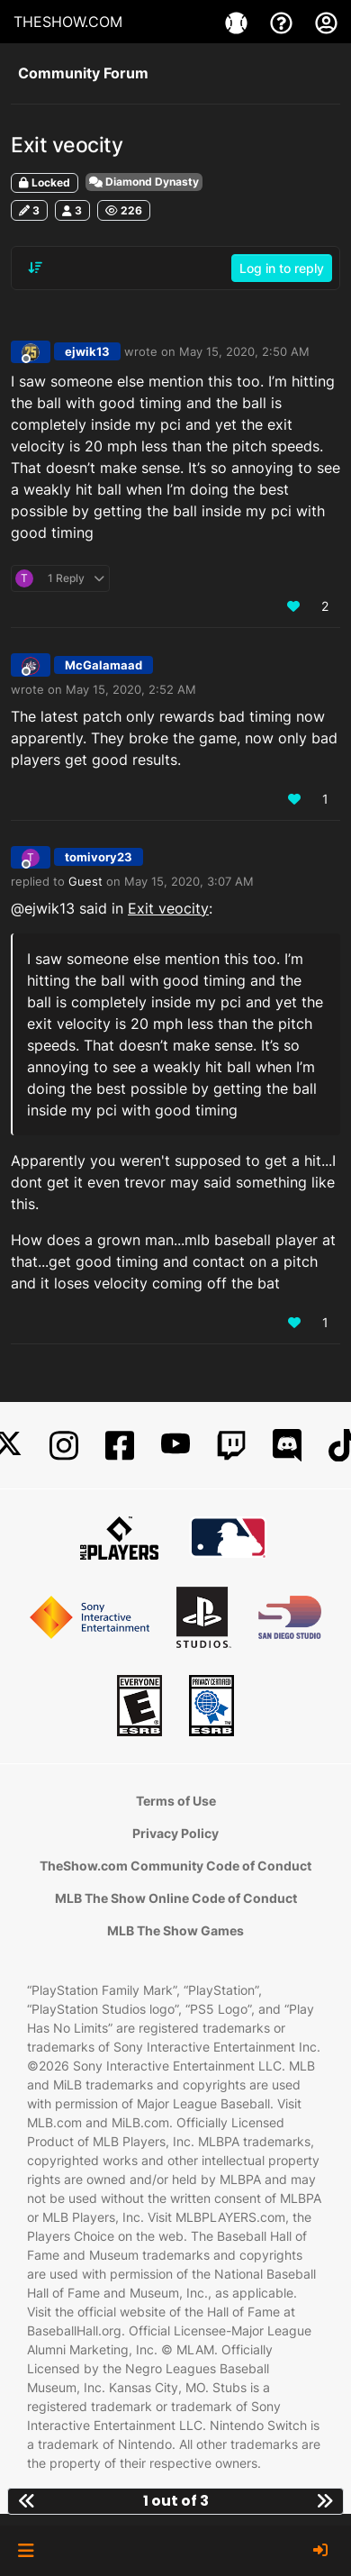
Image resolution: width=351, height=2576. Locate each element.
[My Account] (326, 22)
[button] (25, 2551)
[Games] (238, 22)
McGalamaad (103, 665)
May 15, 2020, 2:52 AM (131, 689)
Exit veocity (168, 908)
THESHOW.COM (68, 22)
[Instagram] (64, 1445)
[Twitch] (231, 1445)
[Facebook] (119, 1445)
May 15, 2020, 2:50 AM (244, 351)
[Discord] (287, 1445)
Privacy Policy (175, 1833)
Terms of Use (176, 1800)
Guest (85, 881)
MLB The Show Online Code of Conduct (176, 1898)
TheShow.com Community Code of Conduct (175, 1865)
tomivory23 (98, 857)
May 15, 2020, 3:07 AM (189, 881)
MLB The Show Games (175, 1930)
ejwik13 (87, 351)
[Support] (283, 22)
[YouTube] (175, 1445)
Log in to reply (281, 268)
